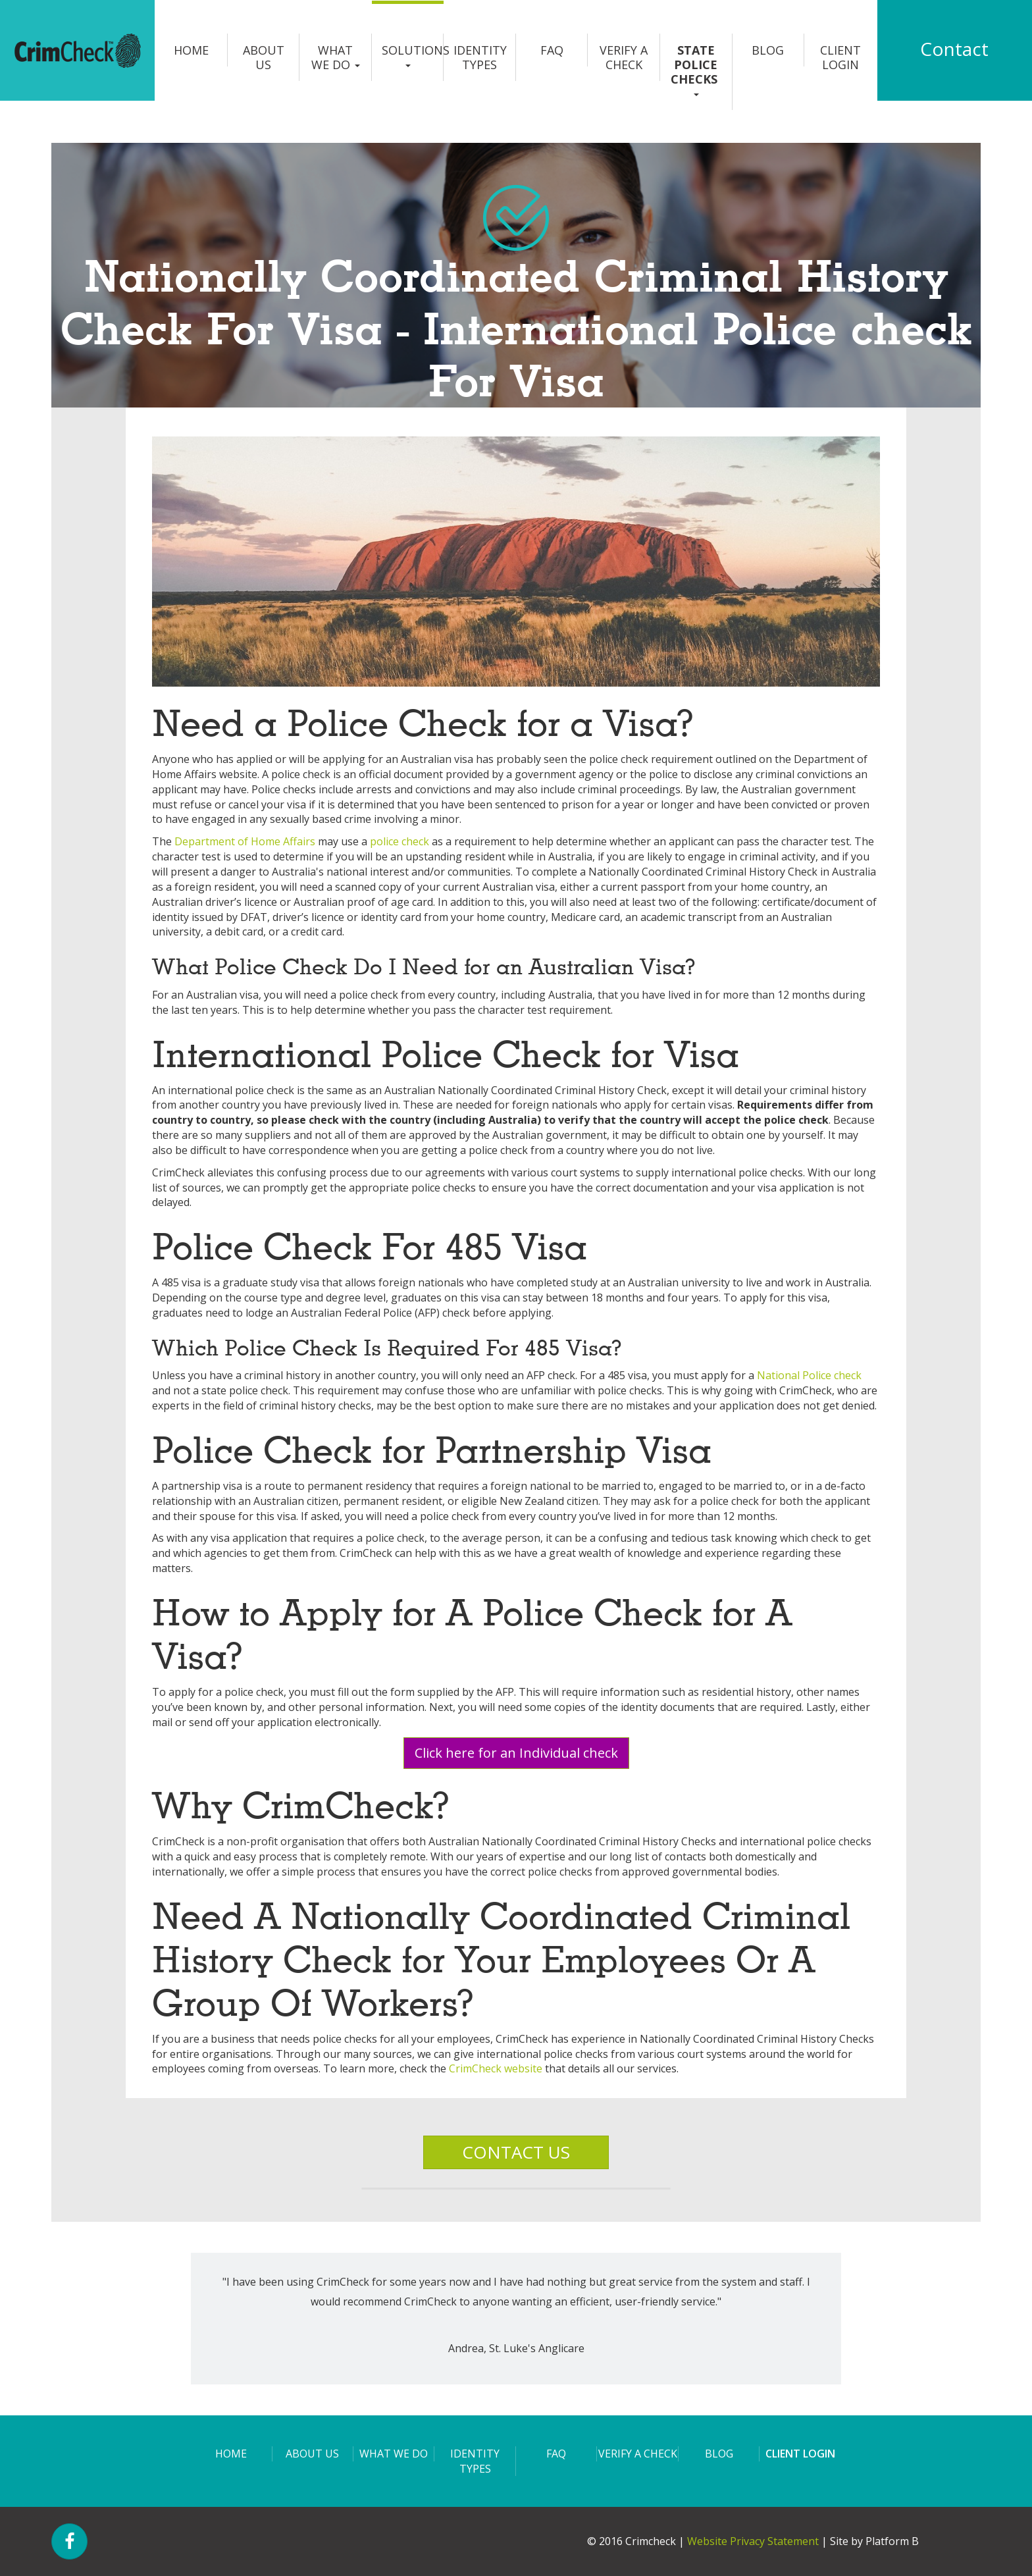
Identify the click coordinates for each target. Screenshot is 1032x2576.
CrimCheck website (495, 2068)
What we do (335, 57)
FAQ (551, 50)
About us (263, 57)
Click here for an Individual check (516, 1753)
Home (191, 50)
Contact (954, 48)
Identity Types (480, 57)
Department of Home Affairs (244, 841)
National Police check (809, 1375)
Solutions (413, 54)
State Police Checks (696, 69)
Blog (768, 50)
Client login (840, 57)
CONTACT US (516, 2152)
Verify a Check (624, 57)
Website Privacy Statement (753, 2541)
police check (399, 841)
